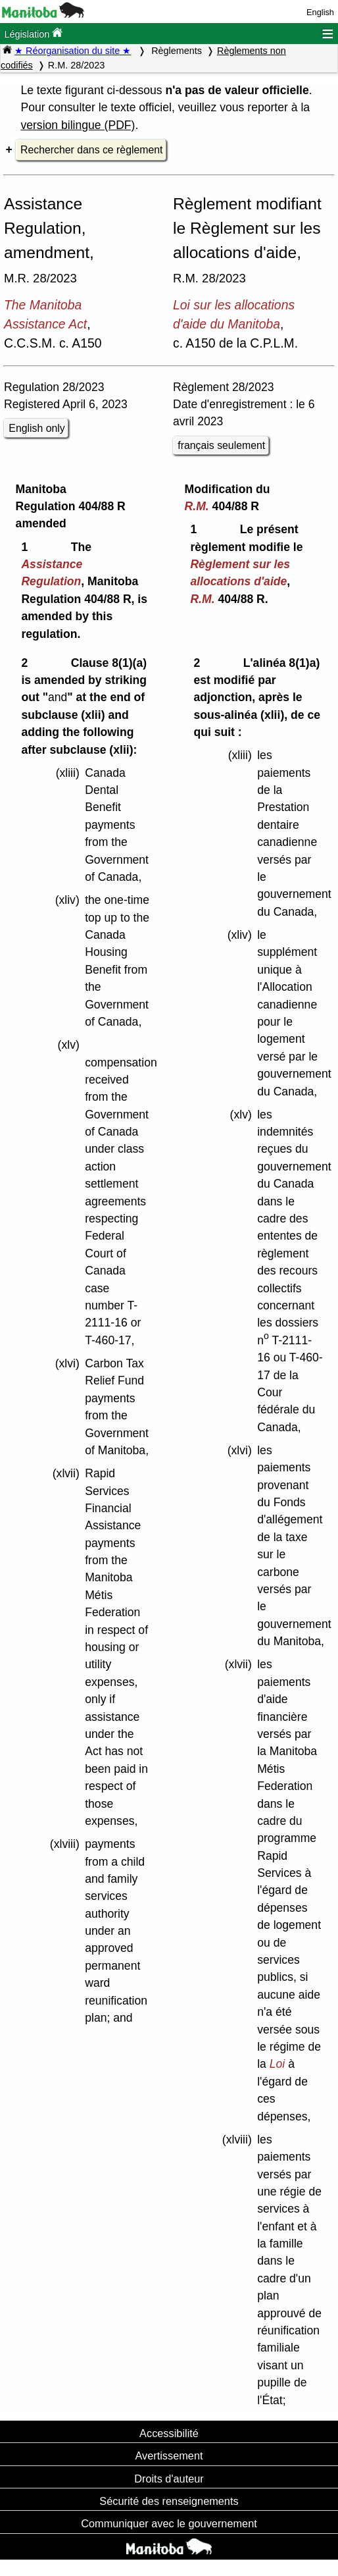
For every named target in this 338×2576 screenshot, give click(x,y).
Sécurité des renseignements (168, 2501)
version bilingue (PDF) (77, 125)
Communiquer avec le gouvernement (168, 2523)
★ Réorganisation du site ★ (72, 50)
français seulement (221, 445)
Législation (33, 33)
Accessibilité (169, 2433)
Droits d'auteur (169, 2478)
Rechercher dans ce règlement (91, 149)
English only (36, 428)
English (320, 12)
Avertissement (169, 2455)
